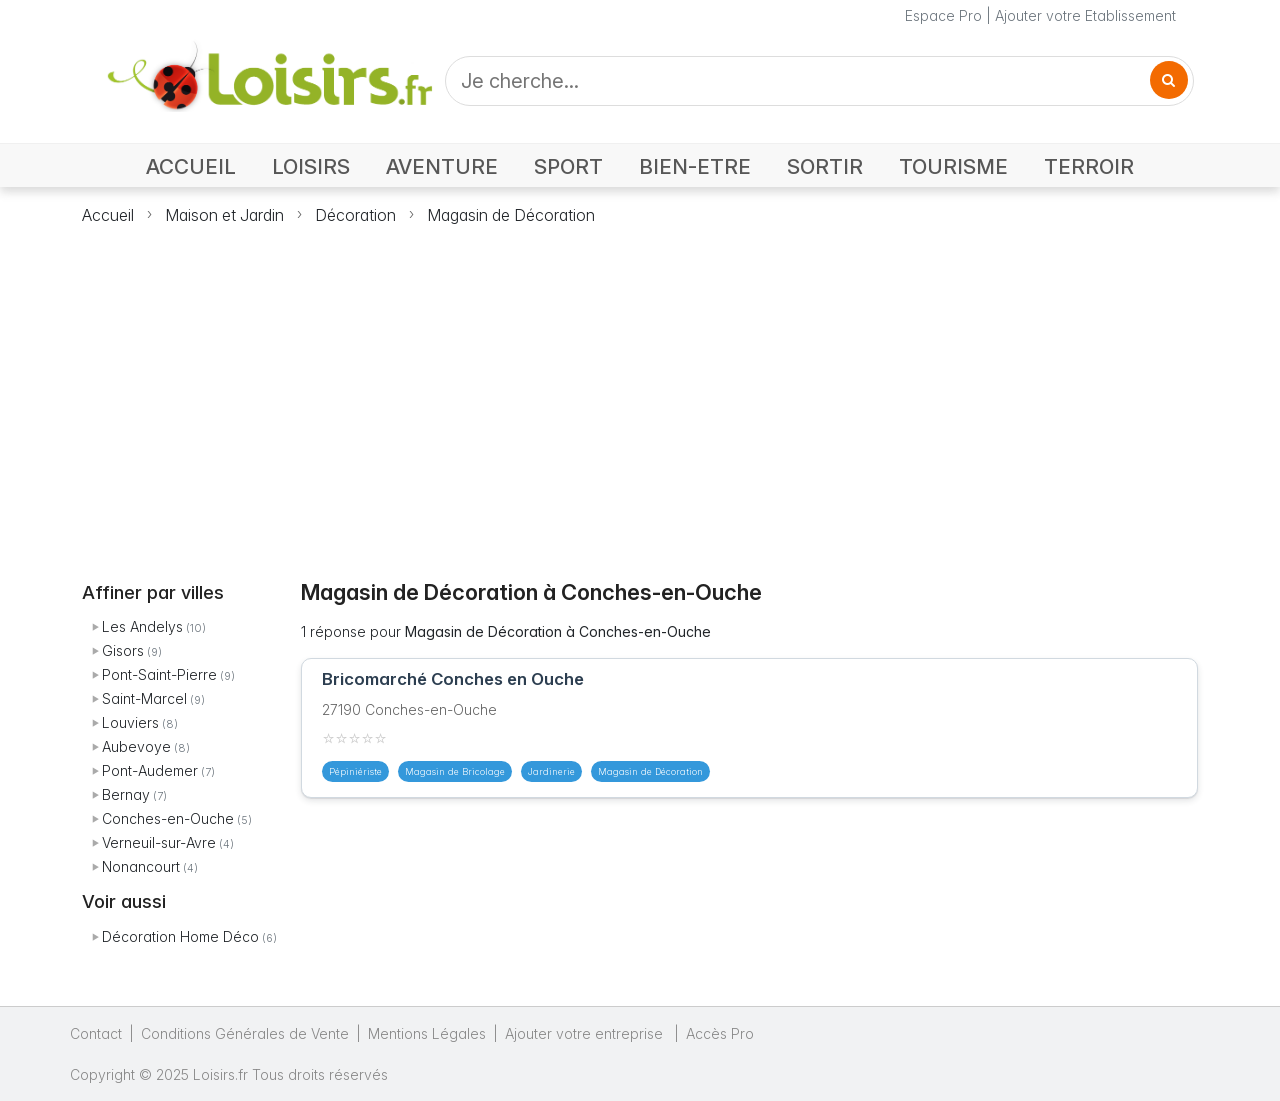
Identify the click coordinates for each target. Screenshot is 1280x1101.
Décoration (355, 215)
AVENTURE (442, 166)
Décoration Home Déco (180, 936)
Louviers (130, 722)
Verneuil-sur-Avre (159, 842)
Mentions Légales (427, 1033)
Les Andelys (142, 626)
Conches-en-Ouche (168, 818)
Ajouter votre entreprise (586, 1033)
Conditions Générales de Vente (245, 1033)
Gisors (123, 650)
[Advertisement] (640, 391)
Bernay (126, 794)
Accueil (108, 215)
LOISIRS (311, 166)
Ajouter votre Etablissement (1085, 15)
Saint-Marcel (144, 698)
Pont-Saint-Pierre (159, 674)
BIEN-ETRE (695, 166)
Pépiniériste (355, 771)
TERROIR (1089, 166)
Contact (96, 1033)
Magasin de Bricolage (455, 771)
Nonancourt (141, 866)
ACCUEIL (191, 166)
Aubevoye (136, 746)
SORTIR (825, 166)
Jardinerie (551, 771)
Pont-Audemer (150, 770)
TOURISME (953, 166)
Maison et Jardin (224, 215)
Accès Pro (720, 1033)
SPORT (568, 166)
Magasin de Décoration (511, 215)
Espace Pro (943, 15)
